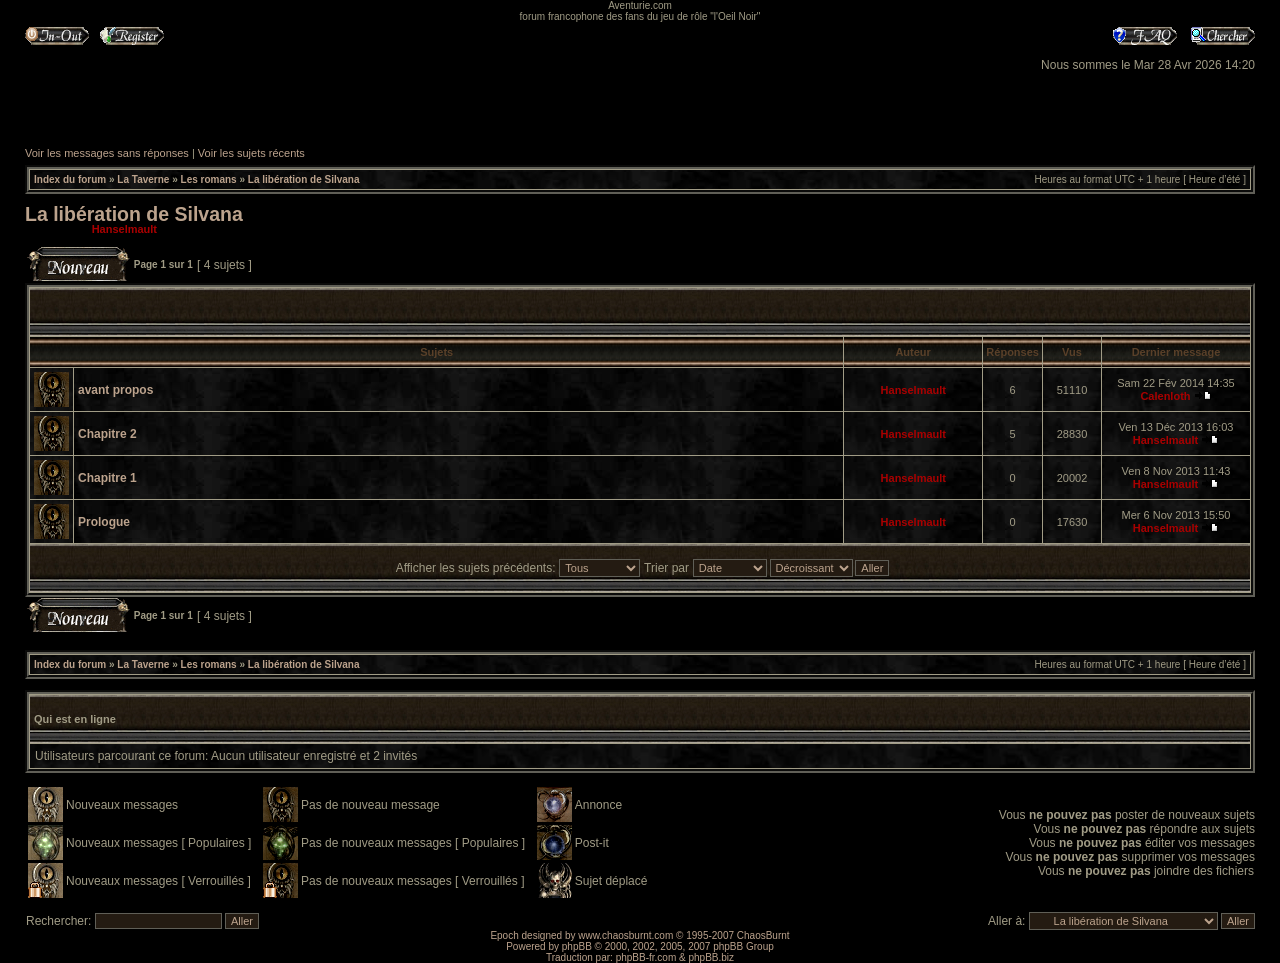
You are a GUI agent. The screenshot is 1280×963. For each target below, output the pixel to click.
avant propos (115, 390)
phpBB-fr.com (646, 957)
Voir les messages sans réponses (107, 153)
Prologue (104, 522)
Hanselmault (124, 229)
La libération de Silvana (304, 179)
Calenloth (1165, 396)
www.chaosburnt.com (625, 935)
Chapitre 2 (107, 434)
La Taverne (143, 179)
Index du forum (70, 179)
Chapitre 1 (107, 478)
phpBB (577, 946)
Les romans (209, 179)
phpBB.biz (711, 957)
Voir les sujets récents (251, 153)
